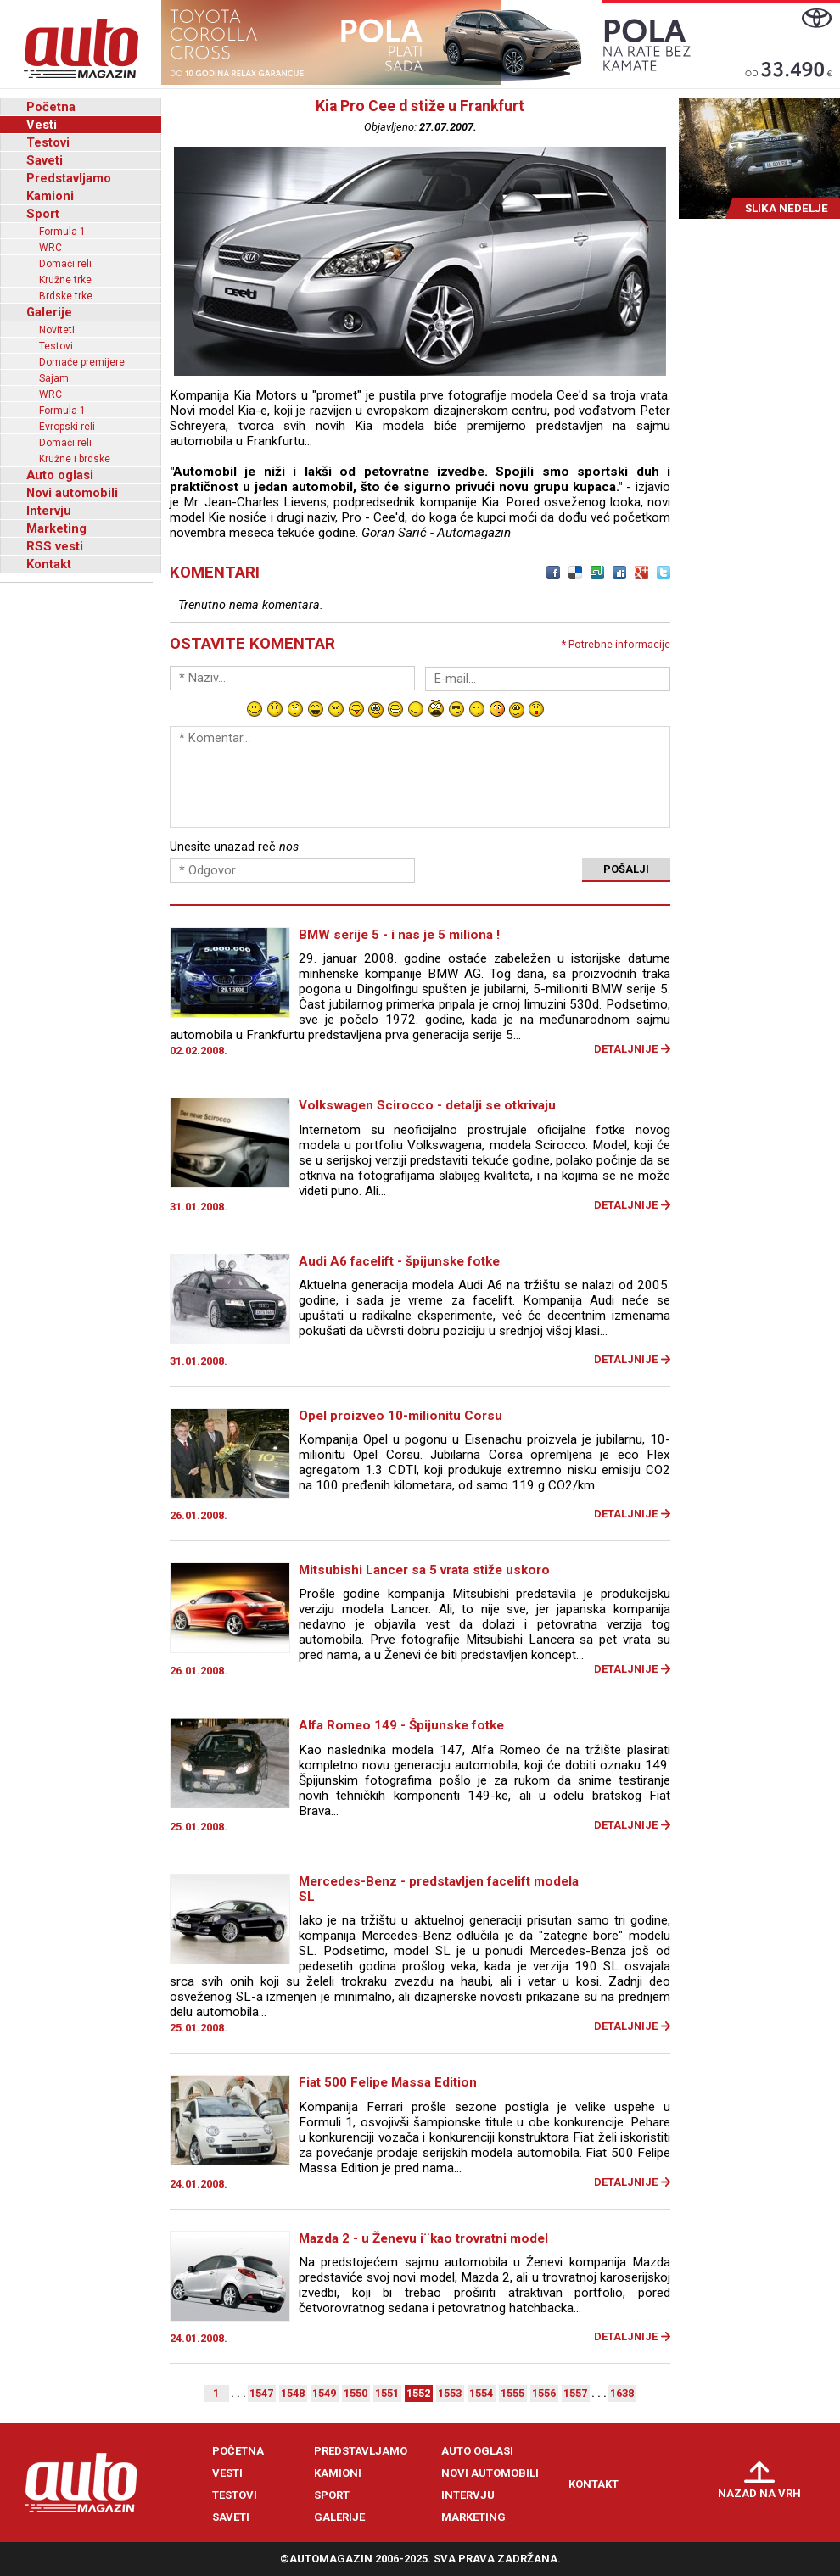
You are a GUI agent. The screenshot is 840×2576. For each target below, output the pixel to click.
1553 (450, 2393)
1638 (622, 2393)
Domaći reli (65, 264)
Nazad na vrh (759, 2493)
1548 (293, 2393)
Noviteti (57, 330)
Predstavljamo (68, 178)
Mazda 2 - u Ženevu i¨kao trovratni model (423, 2238)
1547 (261, 2393)
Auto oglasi (59, 475)
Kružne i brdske (74, 459)
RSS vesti (54, 546)
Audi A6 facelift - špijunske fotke (399, 1261)
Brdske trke (65, 296)
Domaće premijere (82, 362)
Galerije (49, 312)
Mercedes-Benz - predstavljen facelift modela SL (439, 1889)
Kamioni (50, 196)
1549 (324, 2393)
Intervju (48, 510)
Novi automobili (72, 492)
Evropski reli (67, 427)
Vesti (41, 124)
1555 (512, 2393)
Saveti (44, 160)
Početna (51, 107)
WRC (50, 248)
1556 (544, 2393)
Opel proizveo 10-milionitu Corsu (400, 1415)
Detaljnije (626, 1048)
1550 (355, 2393)
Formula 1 (62, 231)
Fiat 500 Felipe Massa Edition (388, 2082)
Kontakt (48, 564)
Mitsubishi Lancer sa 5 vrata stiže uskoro (424, 1570)
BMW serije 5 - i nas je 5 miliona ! (399, 934)
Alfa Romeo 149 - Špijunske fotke (401, 1725)
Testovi (48, 142)
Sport (42, 213)
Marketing (56, 528)
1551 (387, 2393)
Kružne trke (65, 280)
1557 (575, 2393)
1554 (481, 2393)
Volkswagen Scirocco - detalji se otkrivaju (427, 1105)
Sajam (54, 378)
